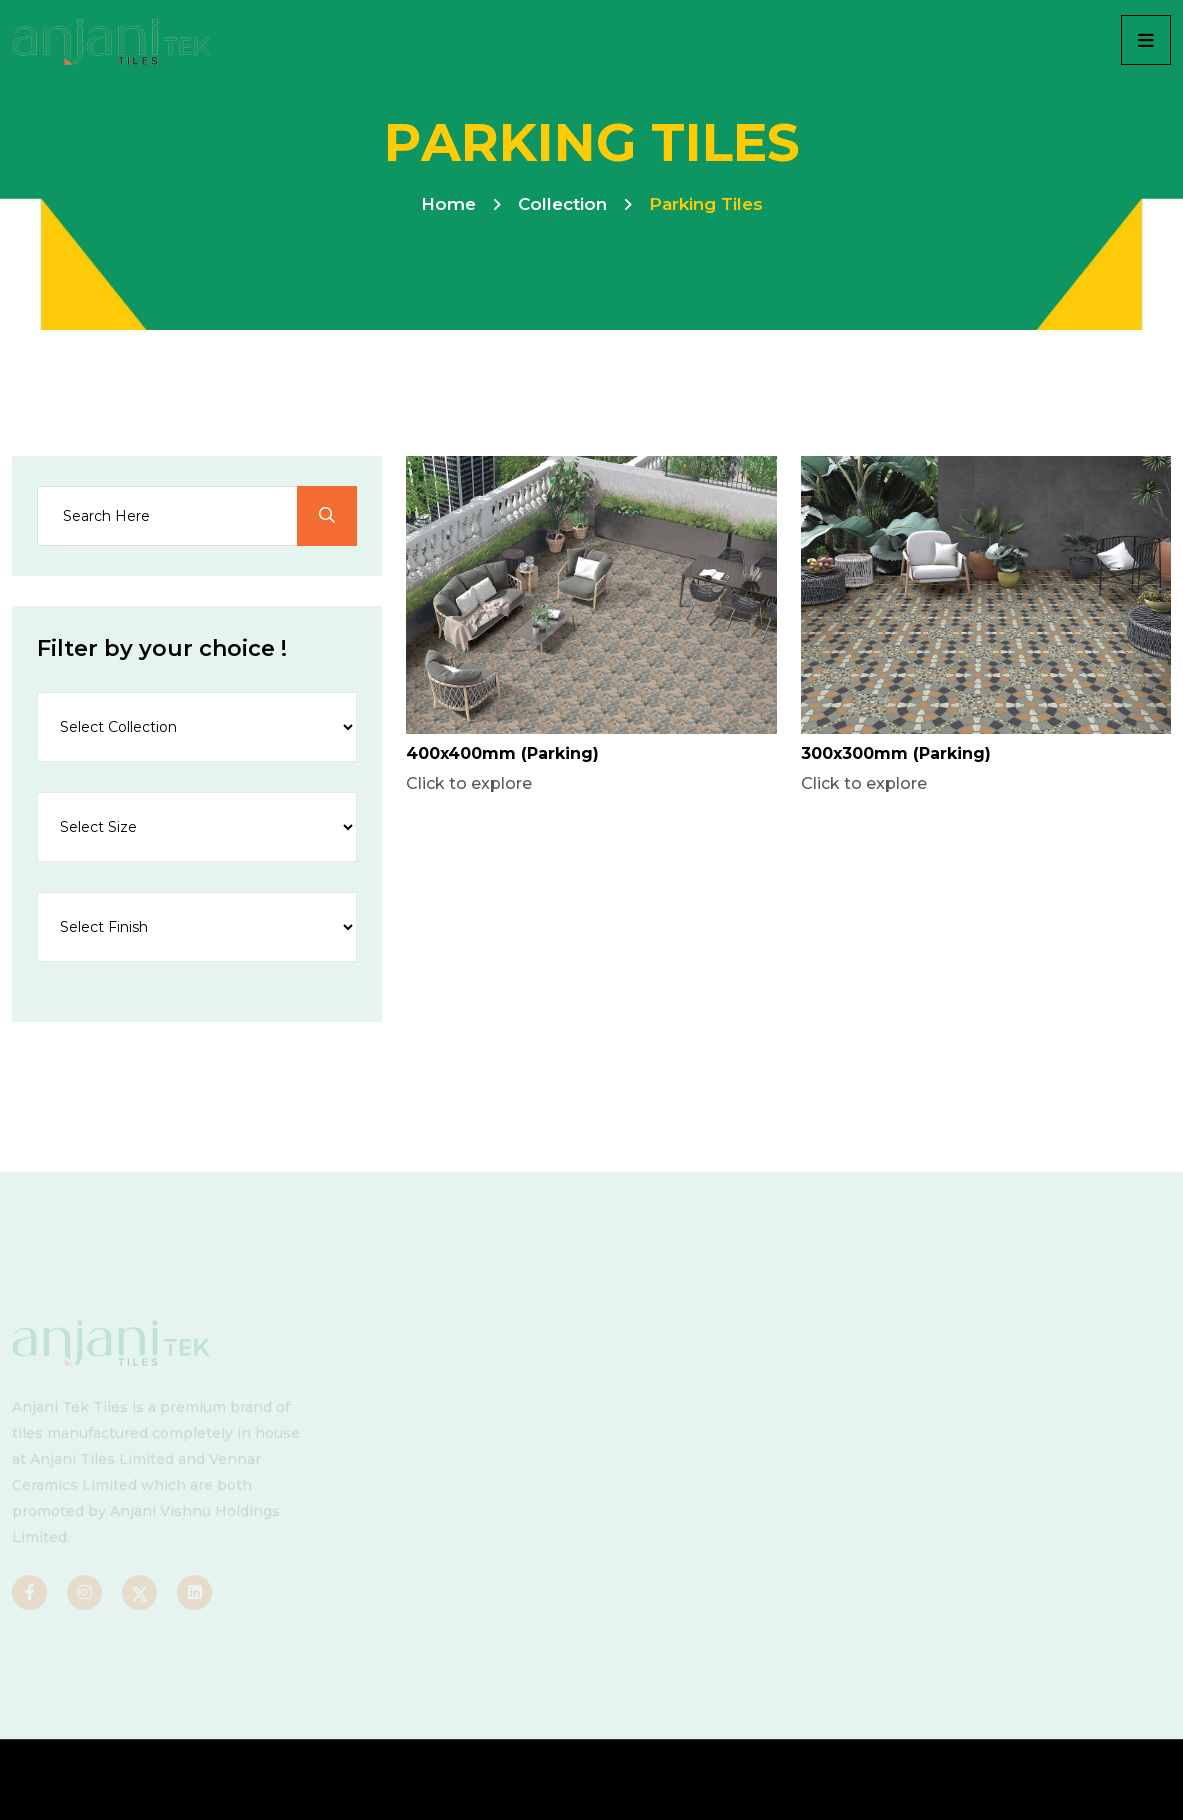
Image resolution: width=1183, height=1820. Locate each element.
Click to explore (469, 783)
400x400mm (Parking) (502, 753)
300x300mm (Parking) (896, 753)
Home (448, 204)
